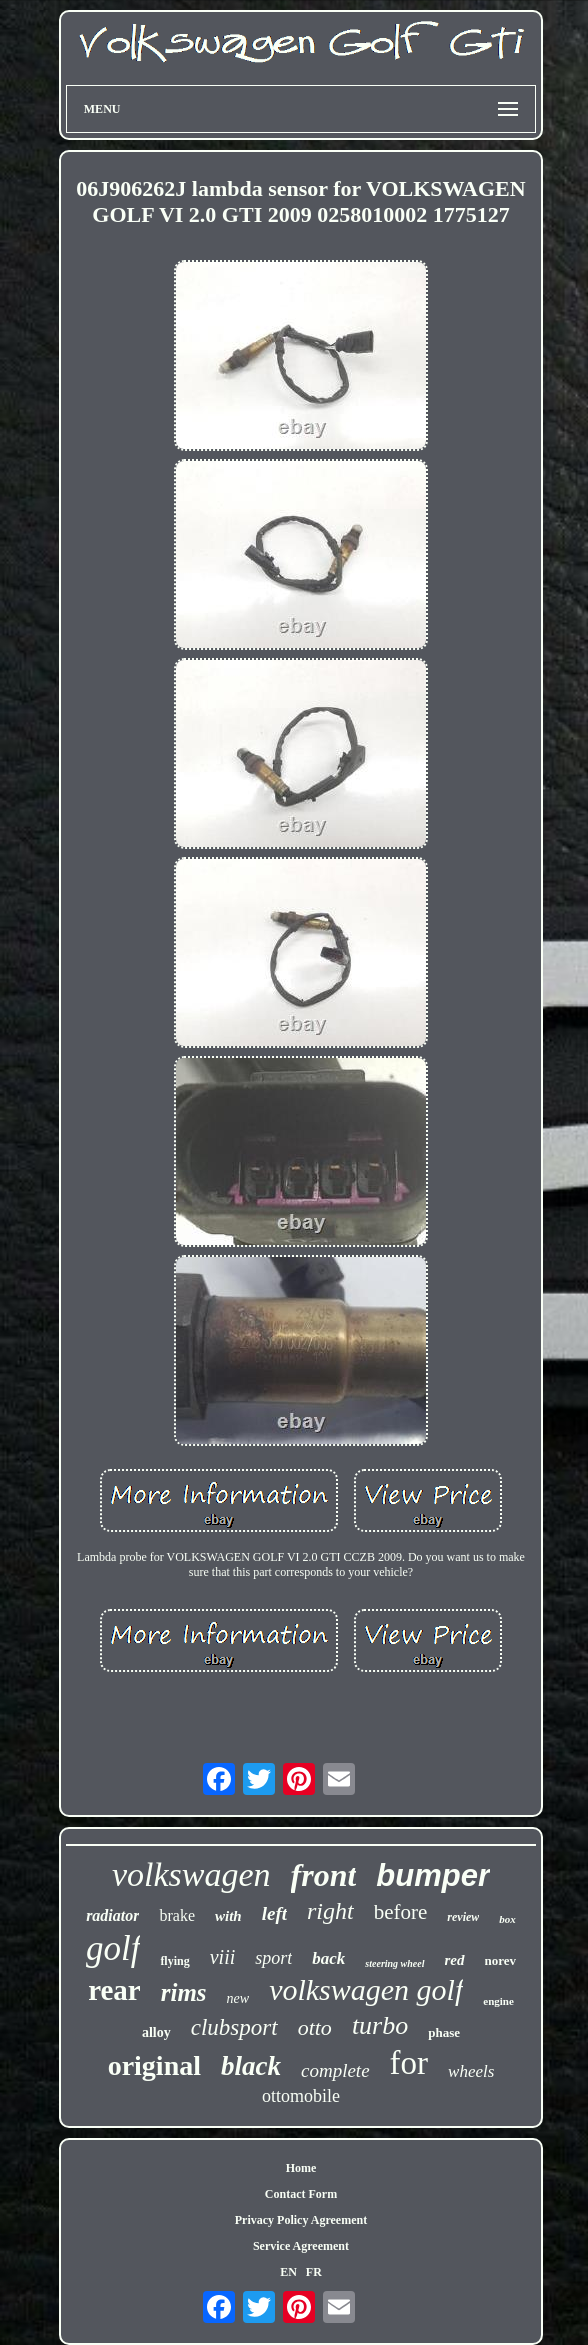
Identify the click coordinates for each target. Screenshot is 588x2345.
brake (177, 1915)
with (228, 1916)
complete (335, 2070)
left (274, 1913)
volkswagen (191, 1874)
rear (114, 1990)
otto (315, 2027)
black (251, 2066)
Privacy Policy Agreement (301, 2220)
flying (174, 1961)
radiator (112, 1915)
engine (498, 2001)
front (324, 1875)
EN (288, 2272)
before (401, 1912)
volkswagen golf (366, 1989)
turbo (380, 2025)
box (507, 1919)
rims (184, 1992)
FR (314, 2272)
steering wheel (394, 1963)
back (328, 1958)
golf (113, 1948)
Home (301, 2168)
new (238, 1998)
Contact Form (301, 2194)
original (154, 2065)
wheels (471, 2071)
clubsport (234, 2027)
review (463, 1917)
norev (501, 1960)
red (455, 1960)
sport (273, 1958)
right (330, 1911)
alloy (156, 2032)
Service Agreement (301, 2246)
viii (223, 1957)
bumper (433, 1875)
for (409, 2063)
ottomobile (301, 2096)
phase (444, 2032)
